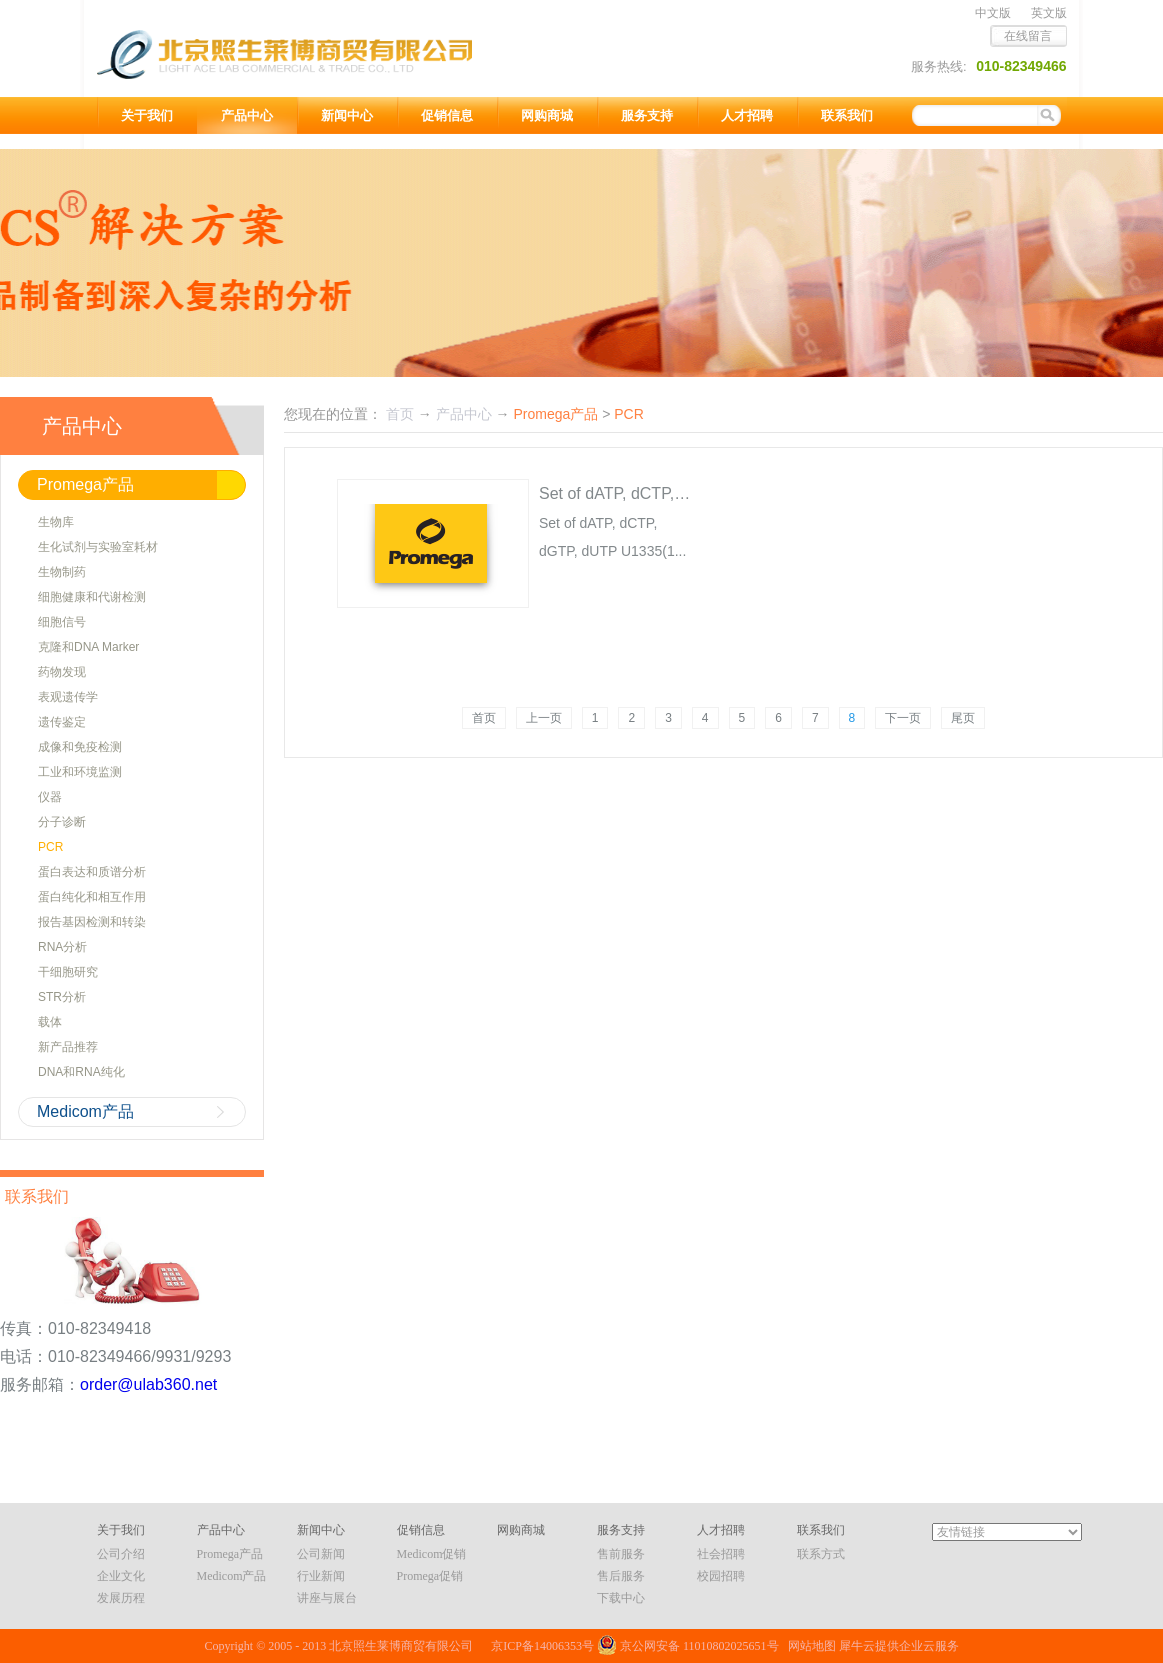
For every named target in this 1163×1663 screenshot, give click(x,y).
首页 (484, 718)
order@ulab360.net (148, 1384)
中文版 (993, 13)
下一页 (903, 718)
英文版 (1049, 13)
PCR (629, 414)
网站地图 (809, 1646)
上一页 (544, 718)
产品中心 (464, 414)
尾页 (963, 718)
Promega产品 (555, 414)
